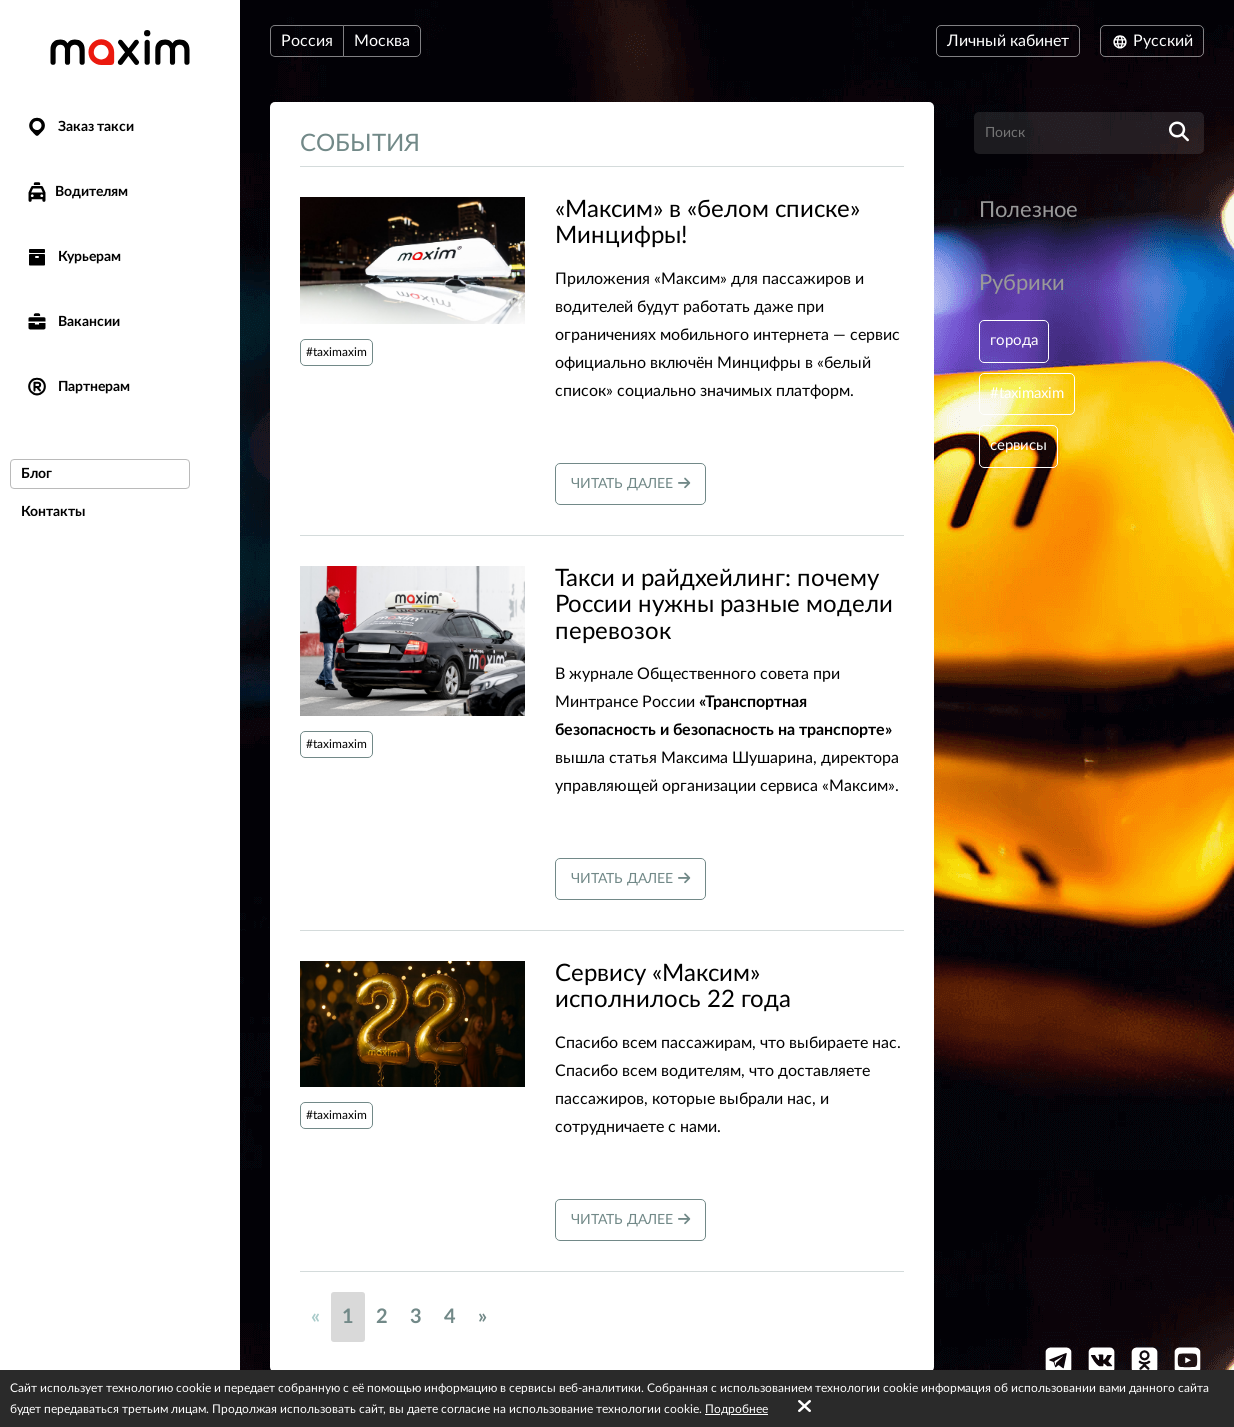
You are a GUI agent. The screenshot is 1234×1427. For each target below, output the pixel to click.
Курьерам (73, 257)
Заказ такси (79, 127)
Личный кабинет (1008, 41)
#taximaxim (336, 352)
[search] (1179, 133)
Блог (36, 474)
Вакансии (72, 322)
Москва (382, 41)
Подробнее (736, 1409)
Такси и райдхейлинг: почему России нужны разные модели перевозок (724, 605)
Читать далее (630, 483)
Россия (307, 41)
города (1016, 342)
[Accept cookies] (804, 1407)
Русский (1152, 41)
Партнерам (77, 387)
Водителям (76, 192)
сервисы (1021, 452)
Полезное (1028, 210)
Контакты (53, 512)
